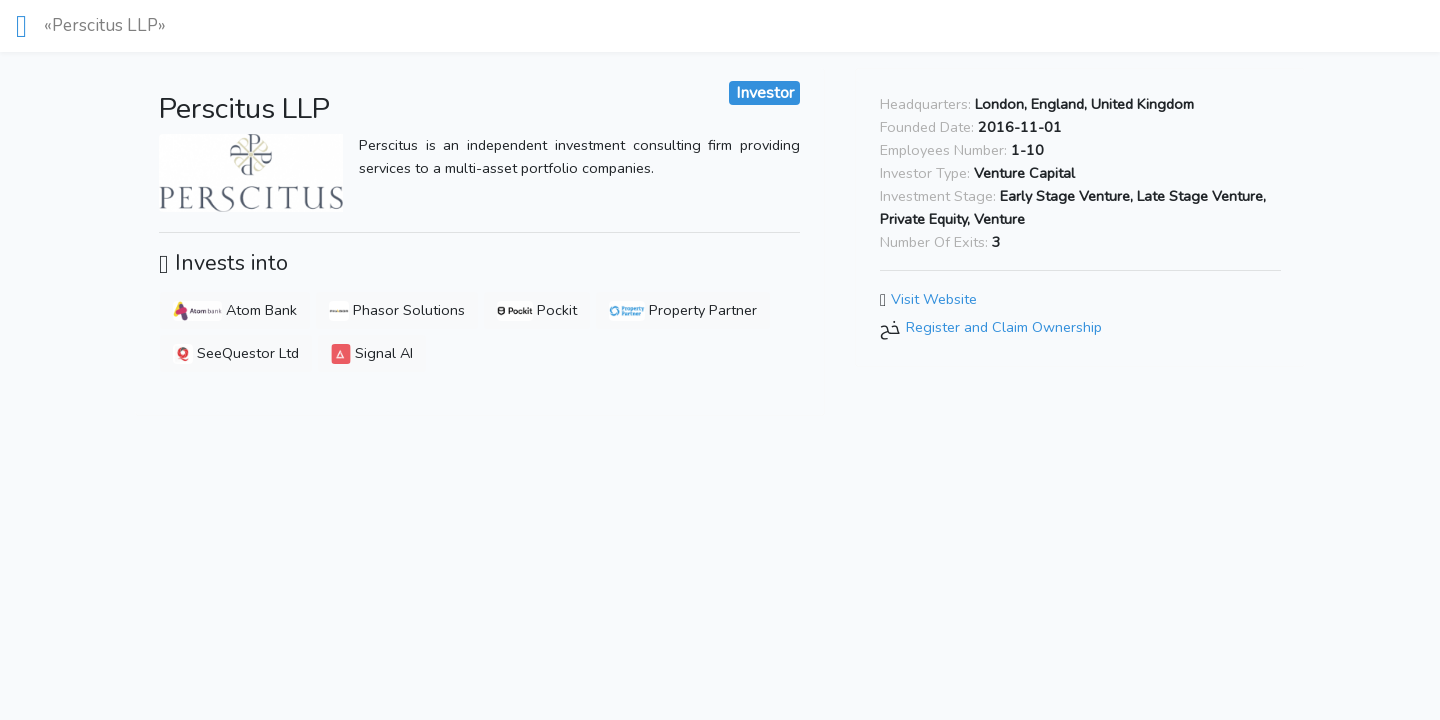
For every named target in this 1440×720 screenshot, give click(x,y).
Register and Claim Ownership (1004, 327)
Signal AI (372, 353)
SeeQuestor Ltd (236, 353)
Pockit (537, 310)
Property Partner (683, 310)
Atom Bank (235, 310)
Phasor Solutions (397, 310)
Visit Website (934, 299)
